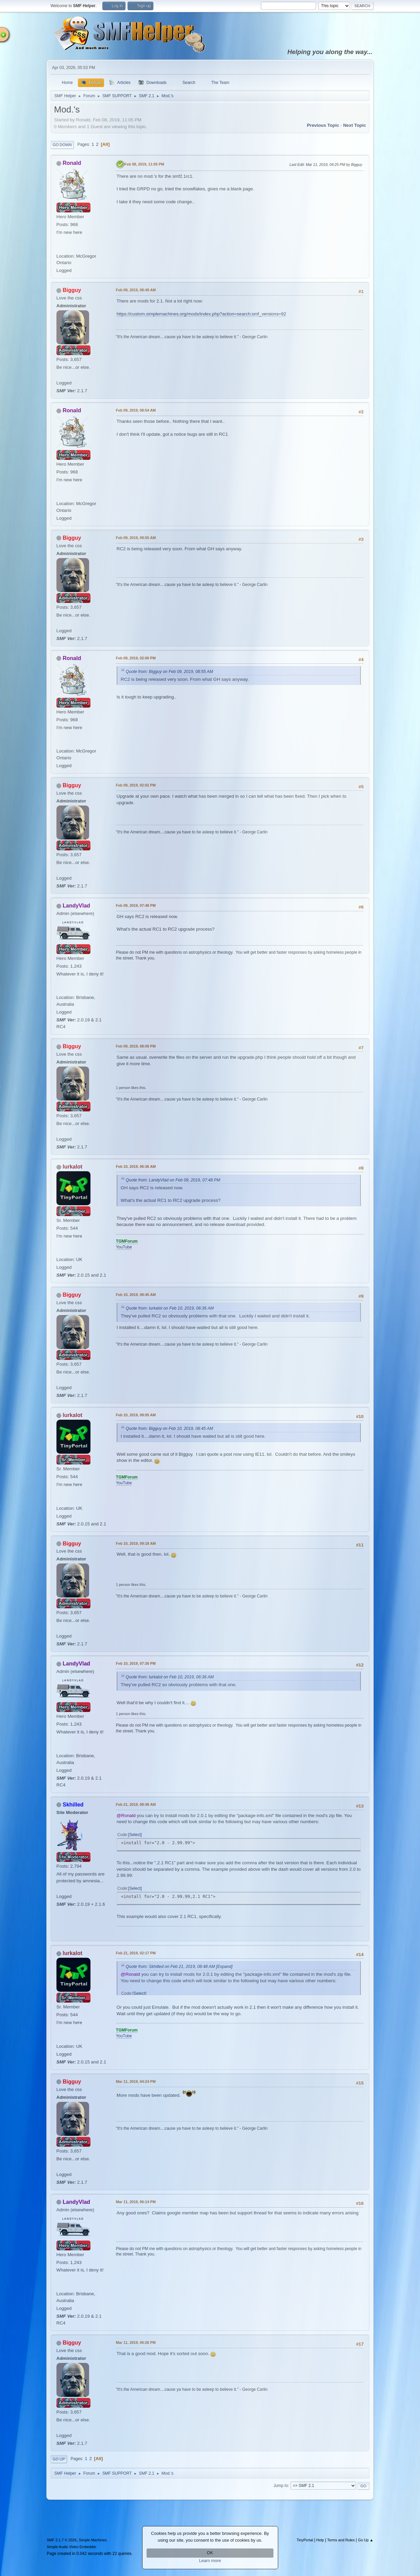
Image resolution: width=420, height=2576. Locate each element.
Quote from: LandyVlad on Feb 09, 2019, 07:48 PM (173, 1180)
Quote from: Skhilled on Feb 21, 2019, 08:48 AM (170, 1966)
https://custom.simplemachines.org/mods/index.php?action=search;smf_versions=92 (201, 313)
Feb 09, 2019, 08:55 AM (136, 538)
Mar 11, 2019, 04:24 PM (136, 2081)
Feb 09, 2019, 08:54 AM (136, 410)
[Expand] (224, 1966)
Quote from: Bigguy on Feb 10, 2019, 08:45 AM (169, 1428)
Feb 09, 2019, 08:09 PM (136, 1046)
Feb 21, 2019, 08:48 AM (136, 1804)
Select (134, 1834)
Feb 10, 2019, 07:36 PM (136, 1663)
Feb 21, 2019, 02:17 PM (136, 1953)
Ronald (72, 163)
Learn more (210, 2560)
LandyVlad (76, 906)
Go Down (62, 145)
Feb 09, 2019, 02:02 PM (136, 785)
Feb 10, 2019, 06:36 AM (136, 1166)
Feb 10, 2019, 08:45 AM (136, 1295)
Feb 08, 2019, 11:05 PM (144, 164)
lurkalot (72, 1167)
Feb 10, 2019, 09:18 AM (136, 1543)
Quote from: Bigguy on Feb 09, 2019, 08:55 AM (169, 671)
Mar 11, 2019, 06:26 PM (136, 2342)
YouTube (124, 1247)
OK (210, 2553)
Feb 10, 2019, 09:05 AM (136, 1415)
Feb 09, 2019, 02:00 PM (136, 658)
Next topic (354, 125)
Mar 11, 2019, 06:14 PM (136, 2202)
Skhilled (73, 1805)
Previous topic (323, 125)
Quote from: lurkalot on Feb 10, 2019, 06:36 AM (170, 1308)
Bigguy (72, 290)
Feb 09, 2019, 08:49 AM (136, 290)
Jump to (280, 2485)
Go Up (59, 2459)
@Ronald (126, 1815)
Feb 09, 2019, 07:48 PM (136, 905)
